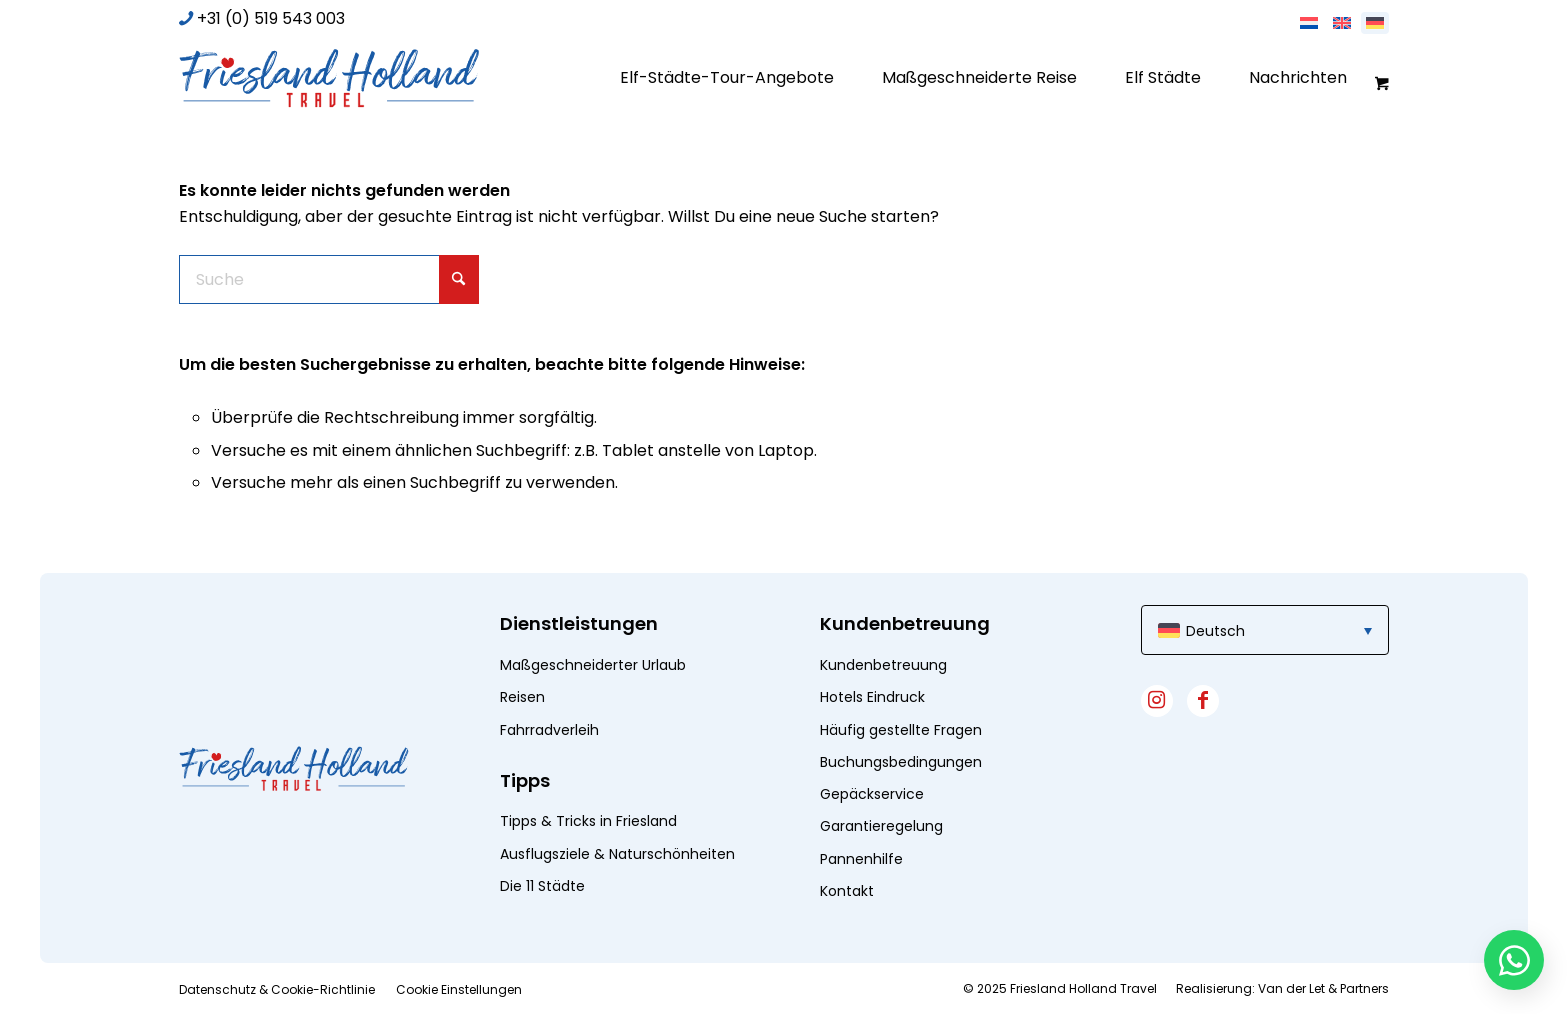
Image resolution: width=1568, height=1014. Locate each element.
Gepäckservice (872, 794)
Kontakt (847, 891)
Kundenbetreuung (883, 665)
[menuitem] (727, 78)
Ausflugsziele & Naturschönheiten (617, 854)
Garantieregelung (881, 826)
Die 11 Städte (542, 886)
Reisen (522, 697)
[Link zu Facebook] (1203, 701)
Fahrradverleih (549, 730)
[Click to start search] (459, 279)
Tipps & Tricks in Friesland (588, 821)
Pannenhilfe (861, 859)
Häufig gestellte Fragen (901, 730)
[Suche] (329, 279)
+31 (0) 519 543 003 (271, 18)
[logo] (329, 78)
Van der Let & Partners (1323, 988)
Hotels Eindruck (872, 697)
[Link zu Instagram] (1157, 701)
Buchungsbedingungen (901, 762)
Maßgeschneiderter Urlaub (593, 665)
